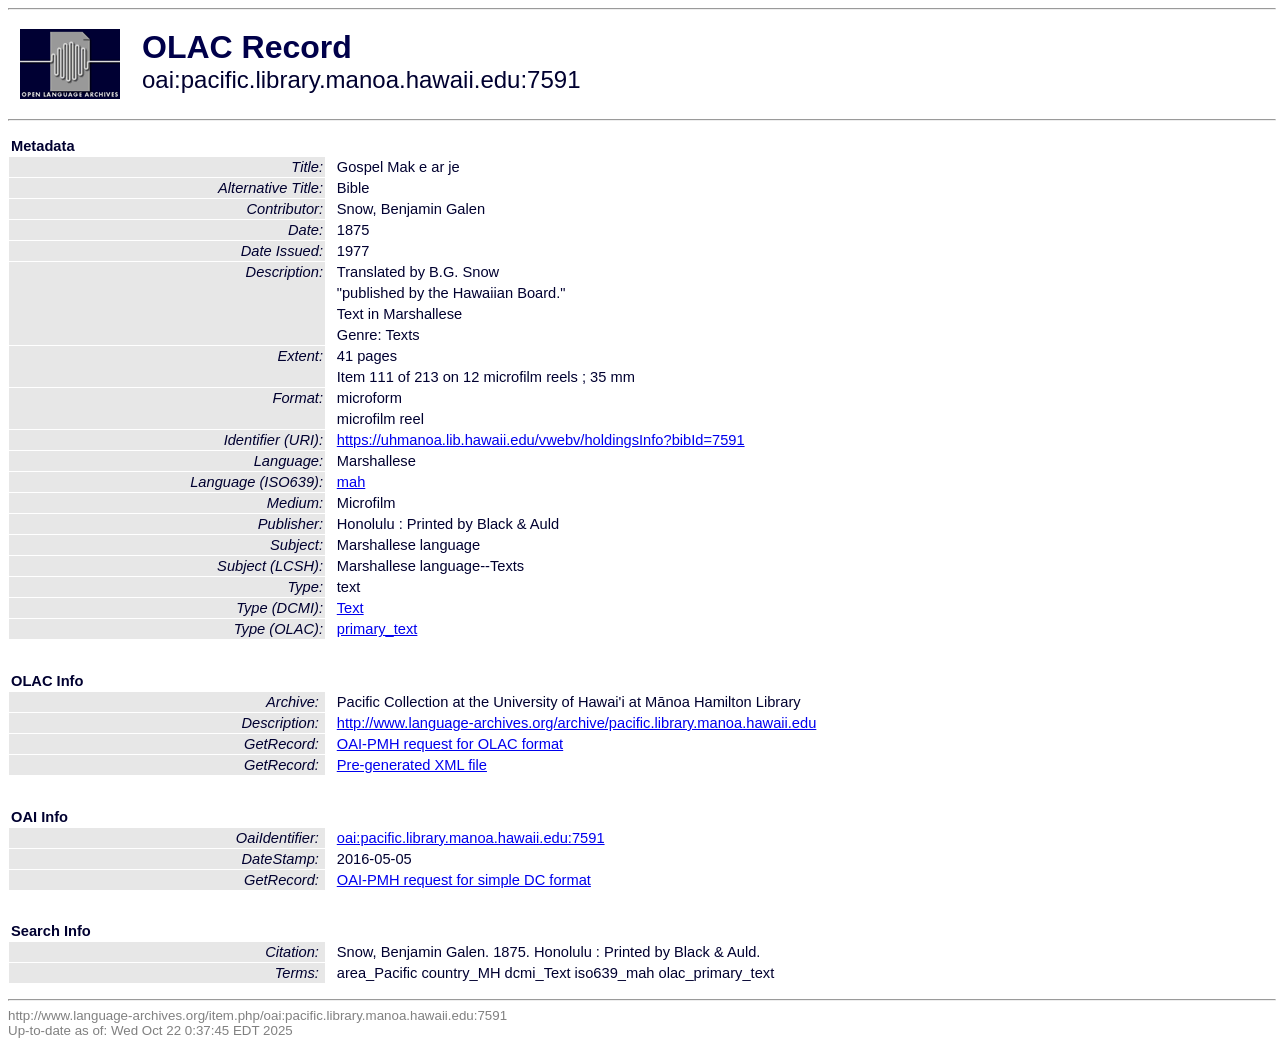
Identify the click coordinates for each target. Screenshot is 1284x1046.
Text (350, 608)
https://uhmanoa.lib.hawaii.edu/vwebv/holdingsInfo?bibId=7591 (541, 440)
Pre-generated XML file (412, 765)
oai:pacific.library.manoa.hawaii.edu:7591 (471, 838)
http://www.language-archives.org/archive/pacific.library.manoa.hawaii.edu (577, 723)
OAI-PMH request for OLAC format (450, 744)
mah (351, 482)
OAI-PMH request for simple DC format (464, 880)
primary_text (377, 629)
